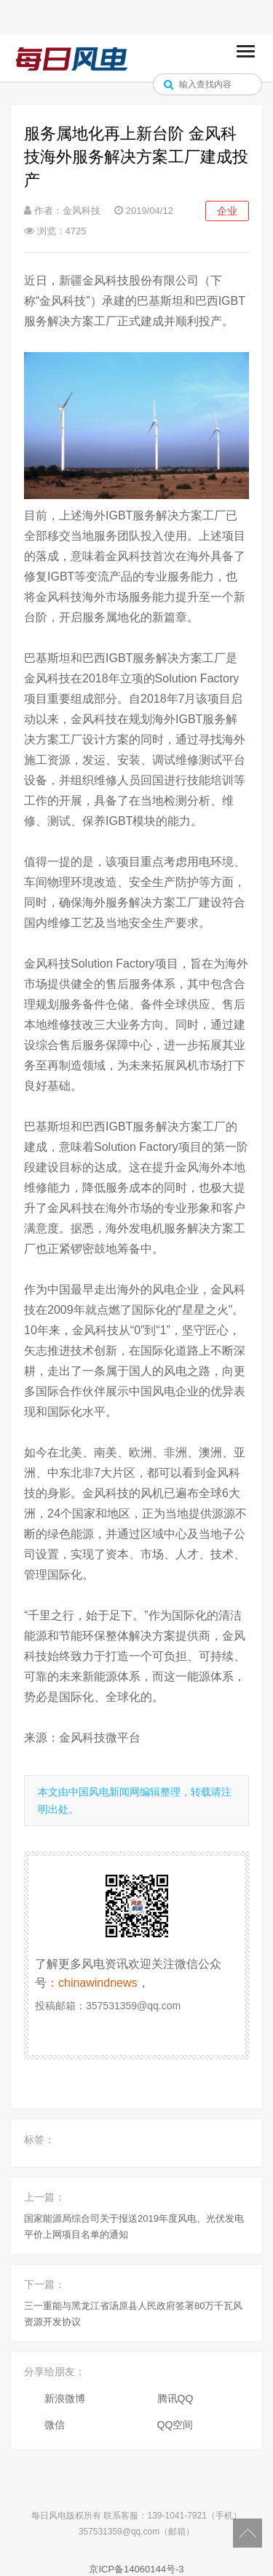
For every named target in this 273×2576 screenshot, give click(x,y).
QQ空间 (175, 2425)
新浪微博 (64, 2398)
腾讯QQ (175, 2398)
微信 (54, 2425)
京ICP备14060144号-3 (136, 2569)
